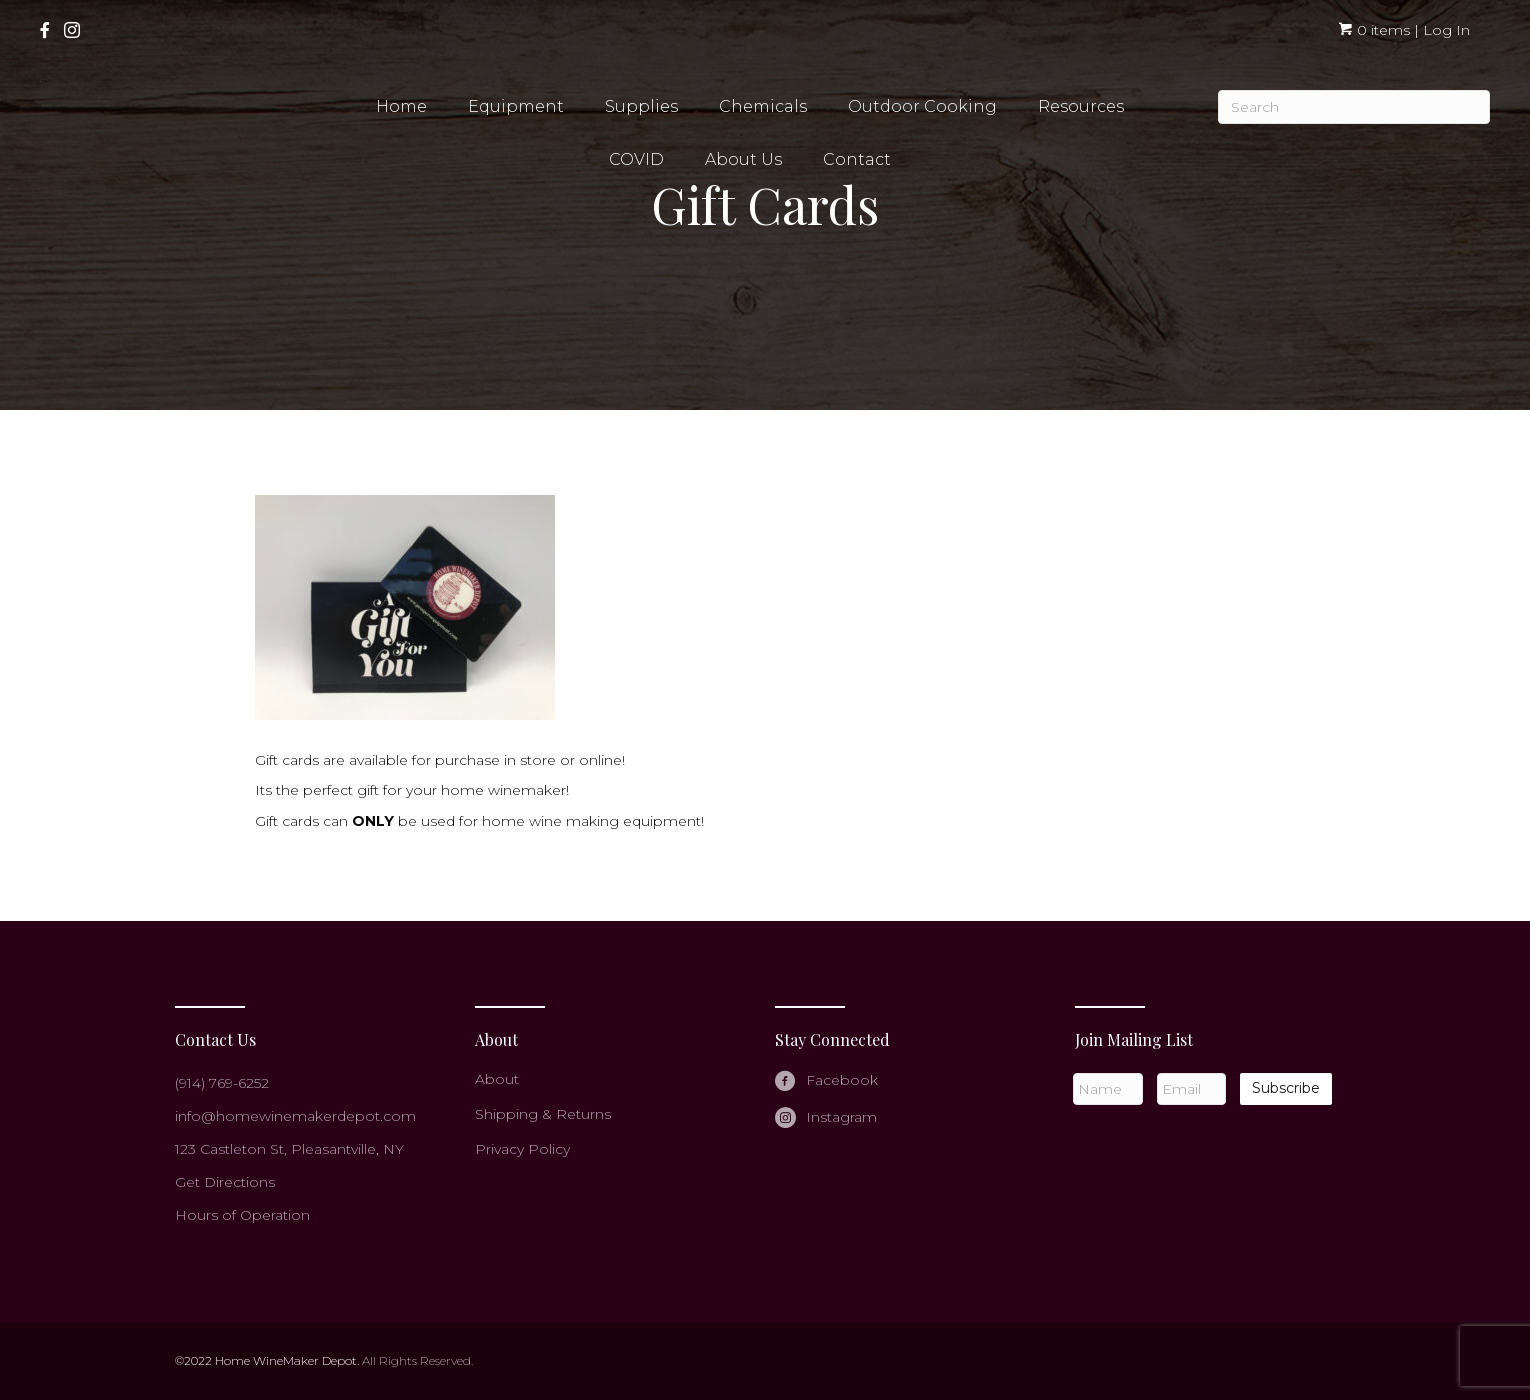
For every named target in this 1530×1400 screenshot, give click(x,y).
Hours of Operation (242, 1215)
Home (401, 106)
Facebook (842, 1080)
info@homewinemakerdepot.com (295, 1116)
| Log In (1440, 30)
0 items (1374, 30)
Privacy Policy (522, 1149)
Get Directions (225, 1182)
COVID (636, 159)
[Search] (1354, 107)
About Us (743, 159)
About (497, 1079)
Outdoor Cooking (922, 106)
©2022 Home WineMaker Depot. (267, 1360)
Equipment (516, 106)
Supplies (641, 106)
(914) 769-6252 (222, 1083)
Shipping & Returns (543, 1114)
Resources (1081, 106)
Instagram (841, 1117)
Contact (857, 159)
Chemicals (763, 106)
